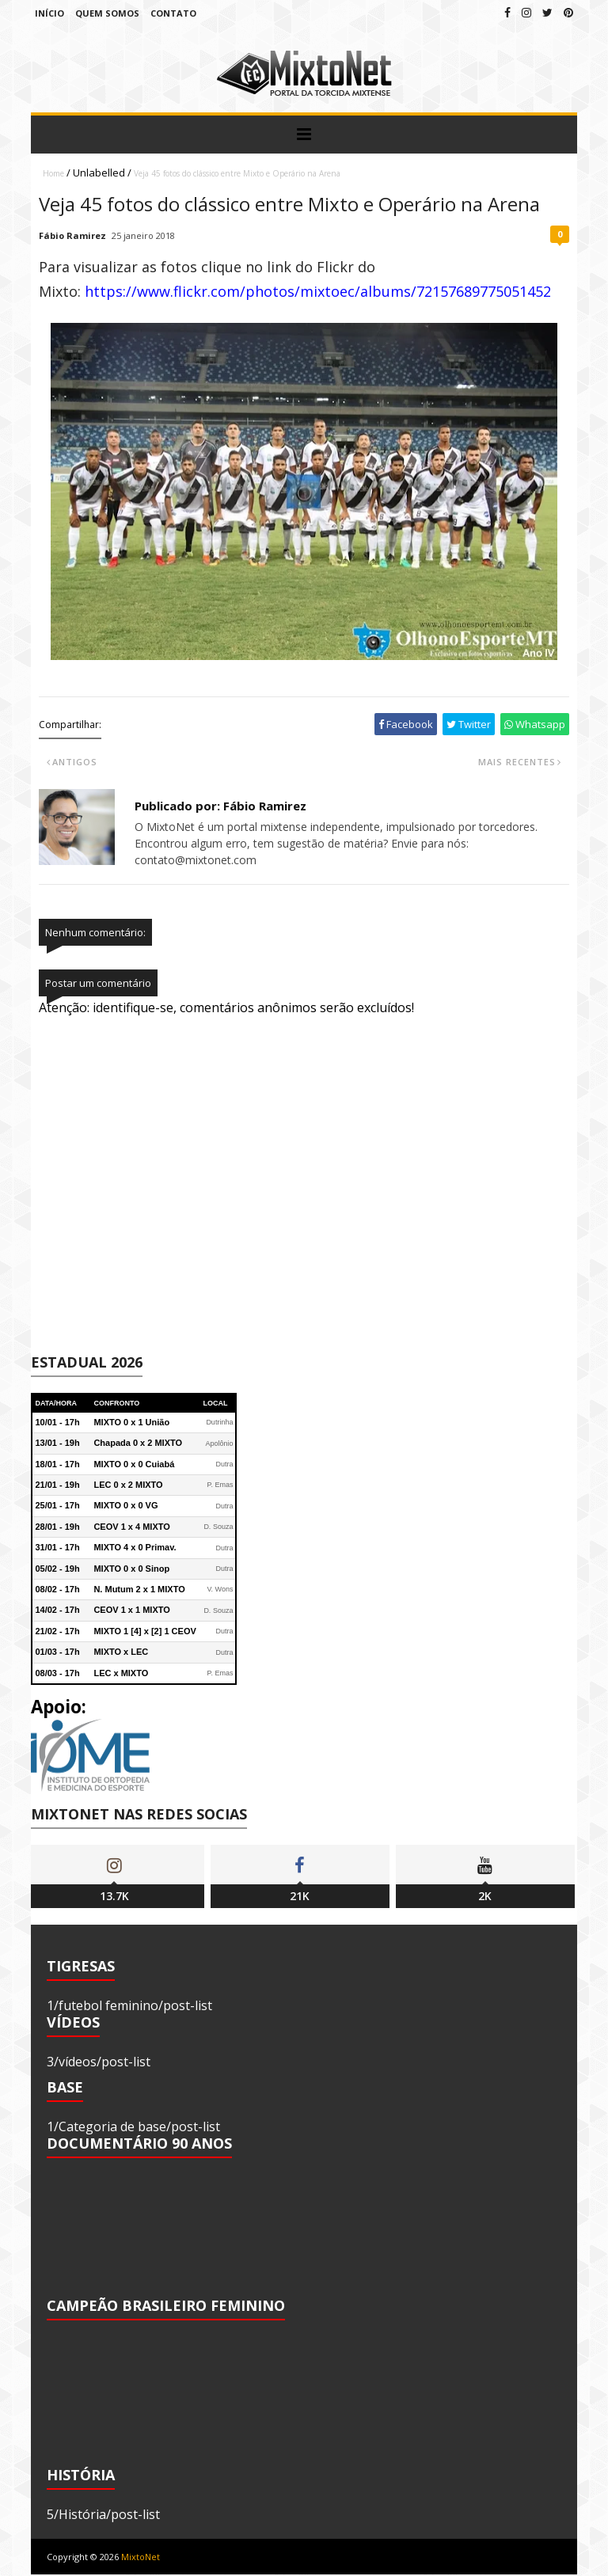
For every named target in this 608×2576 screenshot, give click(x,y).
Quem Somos (107, 13)
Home (53, 173)
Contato (173, 13)
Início (49, 13)
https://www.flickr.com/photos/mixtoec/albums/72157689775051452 (318, 291)
